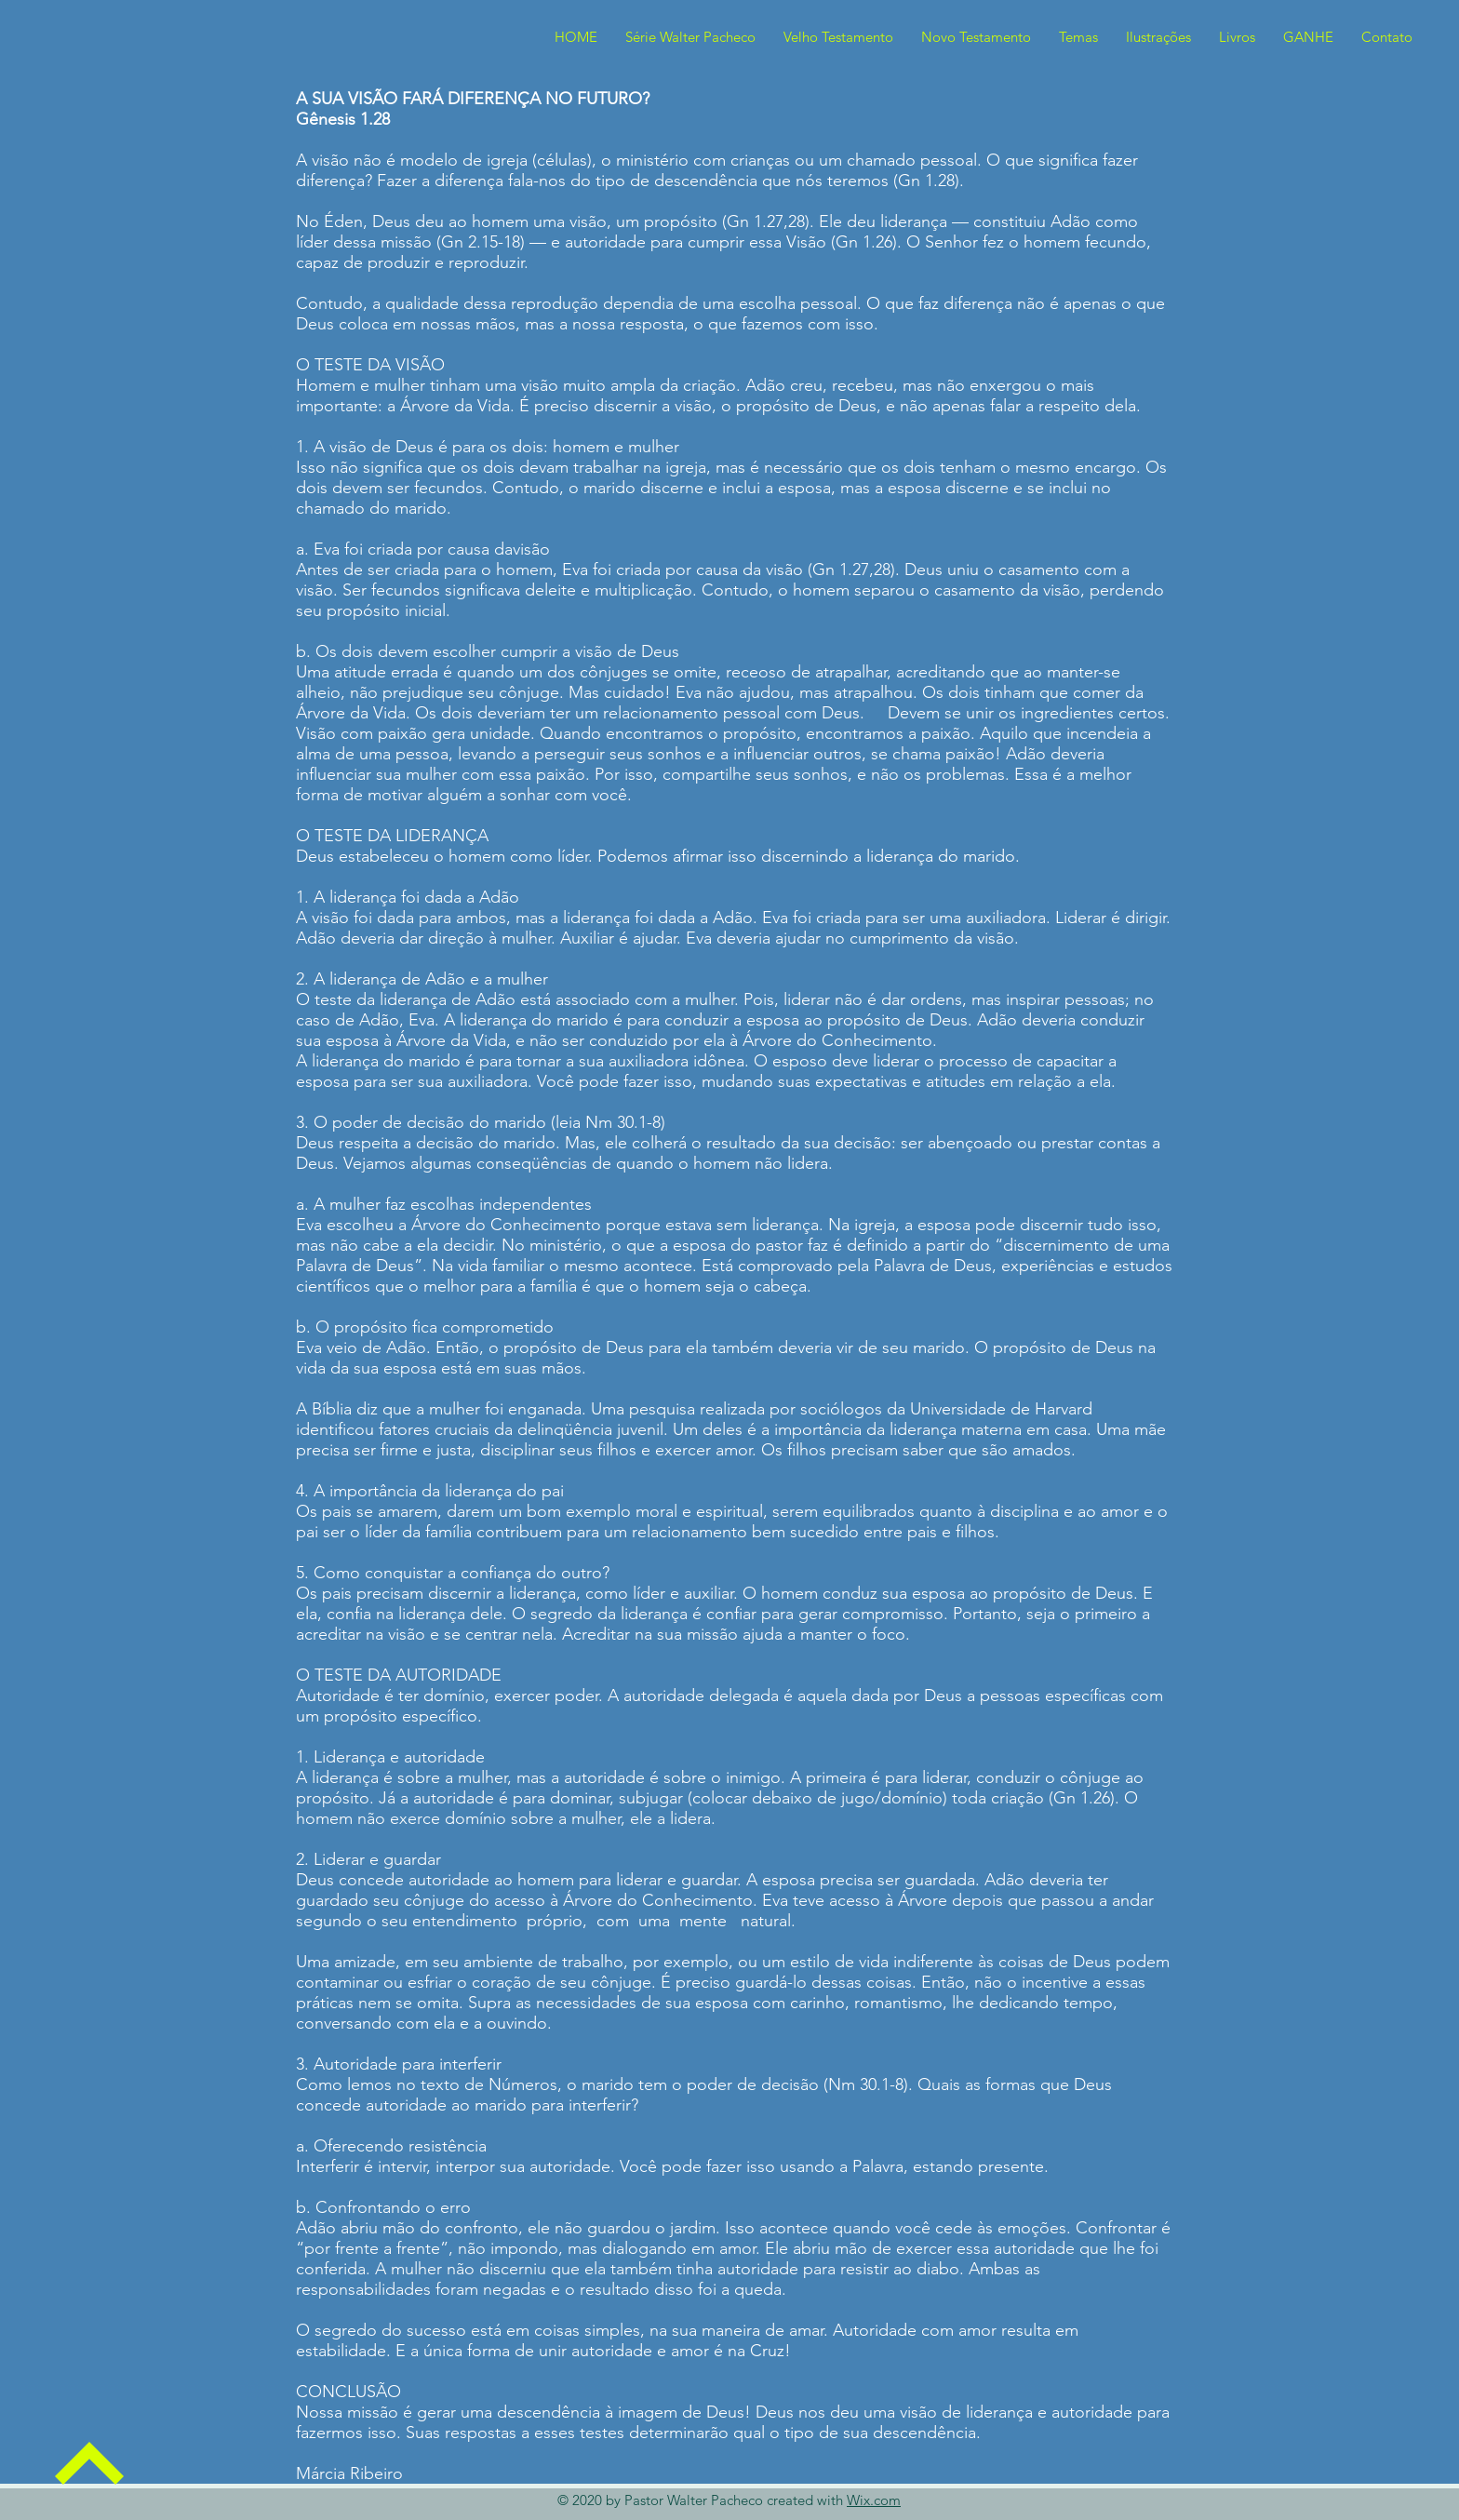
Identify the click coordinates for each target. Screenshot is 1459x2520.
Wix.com (874, 2500)
